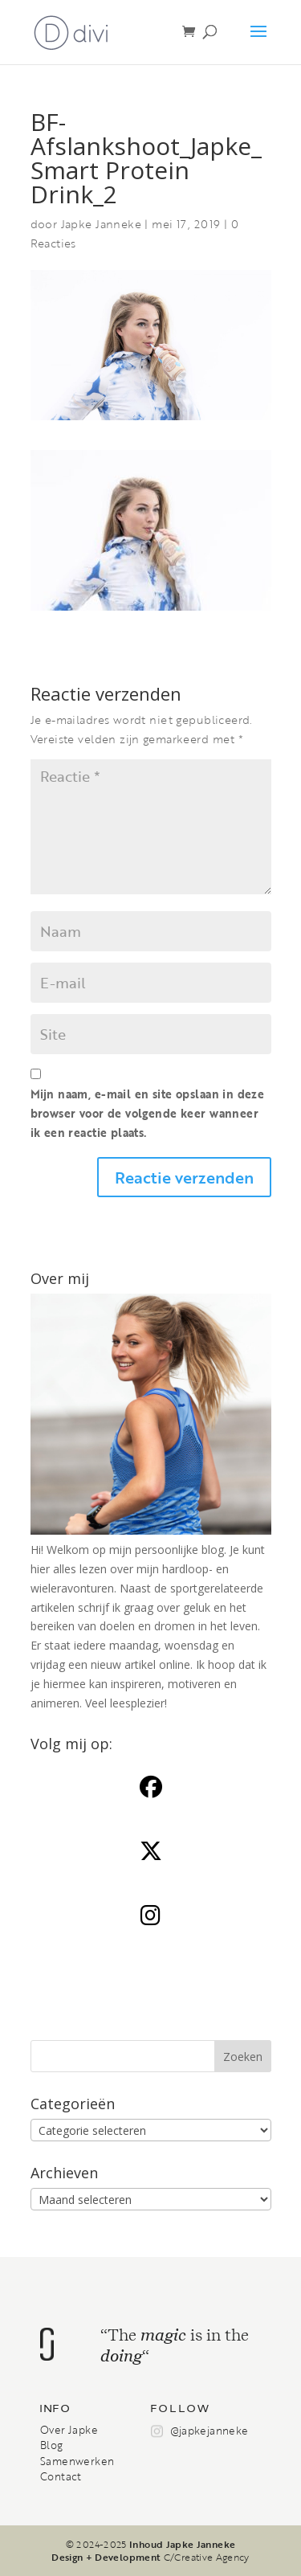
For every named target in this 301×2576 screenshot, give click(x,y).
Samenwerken (77, 2461)
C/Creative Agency (207, 2556)
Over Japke (69, 2430)
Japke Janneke (101, 223)
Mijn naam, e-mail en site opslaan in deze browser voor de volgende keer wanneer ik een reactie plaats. (148, 1113)
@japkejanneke (209, 2431)
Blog (51, 2445)
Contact (61, 2476)
